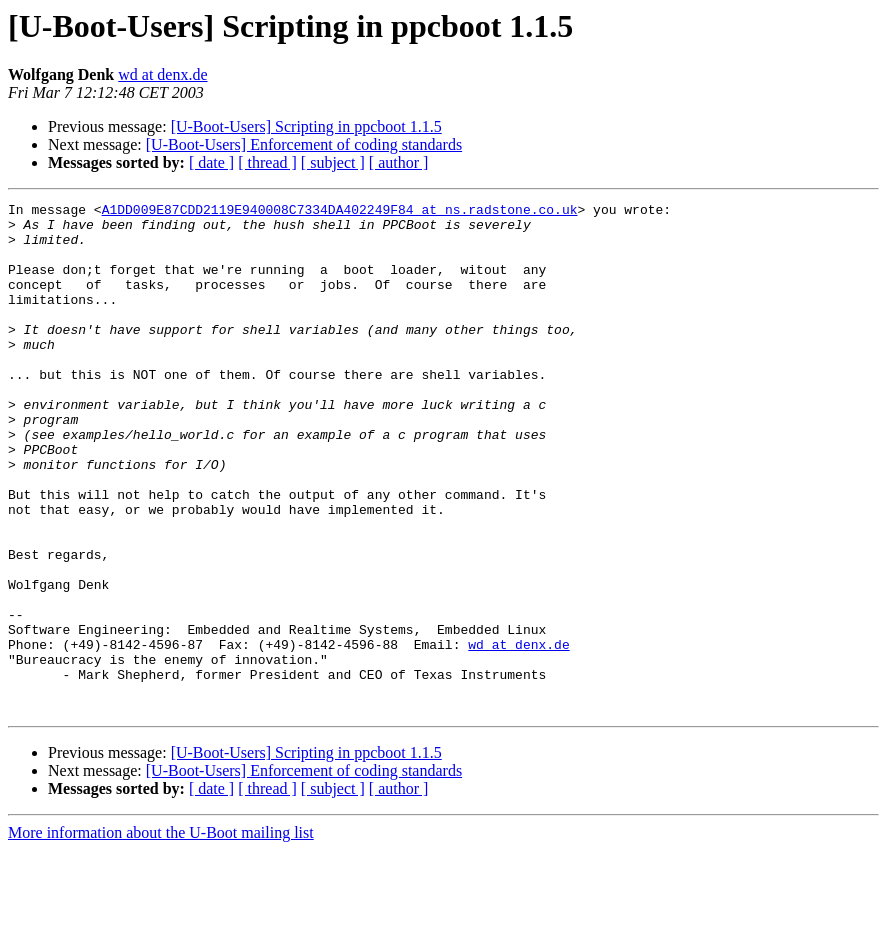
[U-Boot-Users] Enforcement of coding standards (304, 144)
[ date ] (211, 162)
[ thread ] (267, 162)
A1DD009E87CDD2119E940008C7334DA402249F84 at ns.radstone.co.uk (340, 212)
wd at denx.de (162, 74)
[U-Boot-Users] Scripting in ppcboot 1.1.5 (306, 126)
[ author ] (399, 162)
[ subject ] (333, 162)
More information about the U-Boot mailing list (161, 934)
